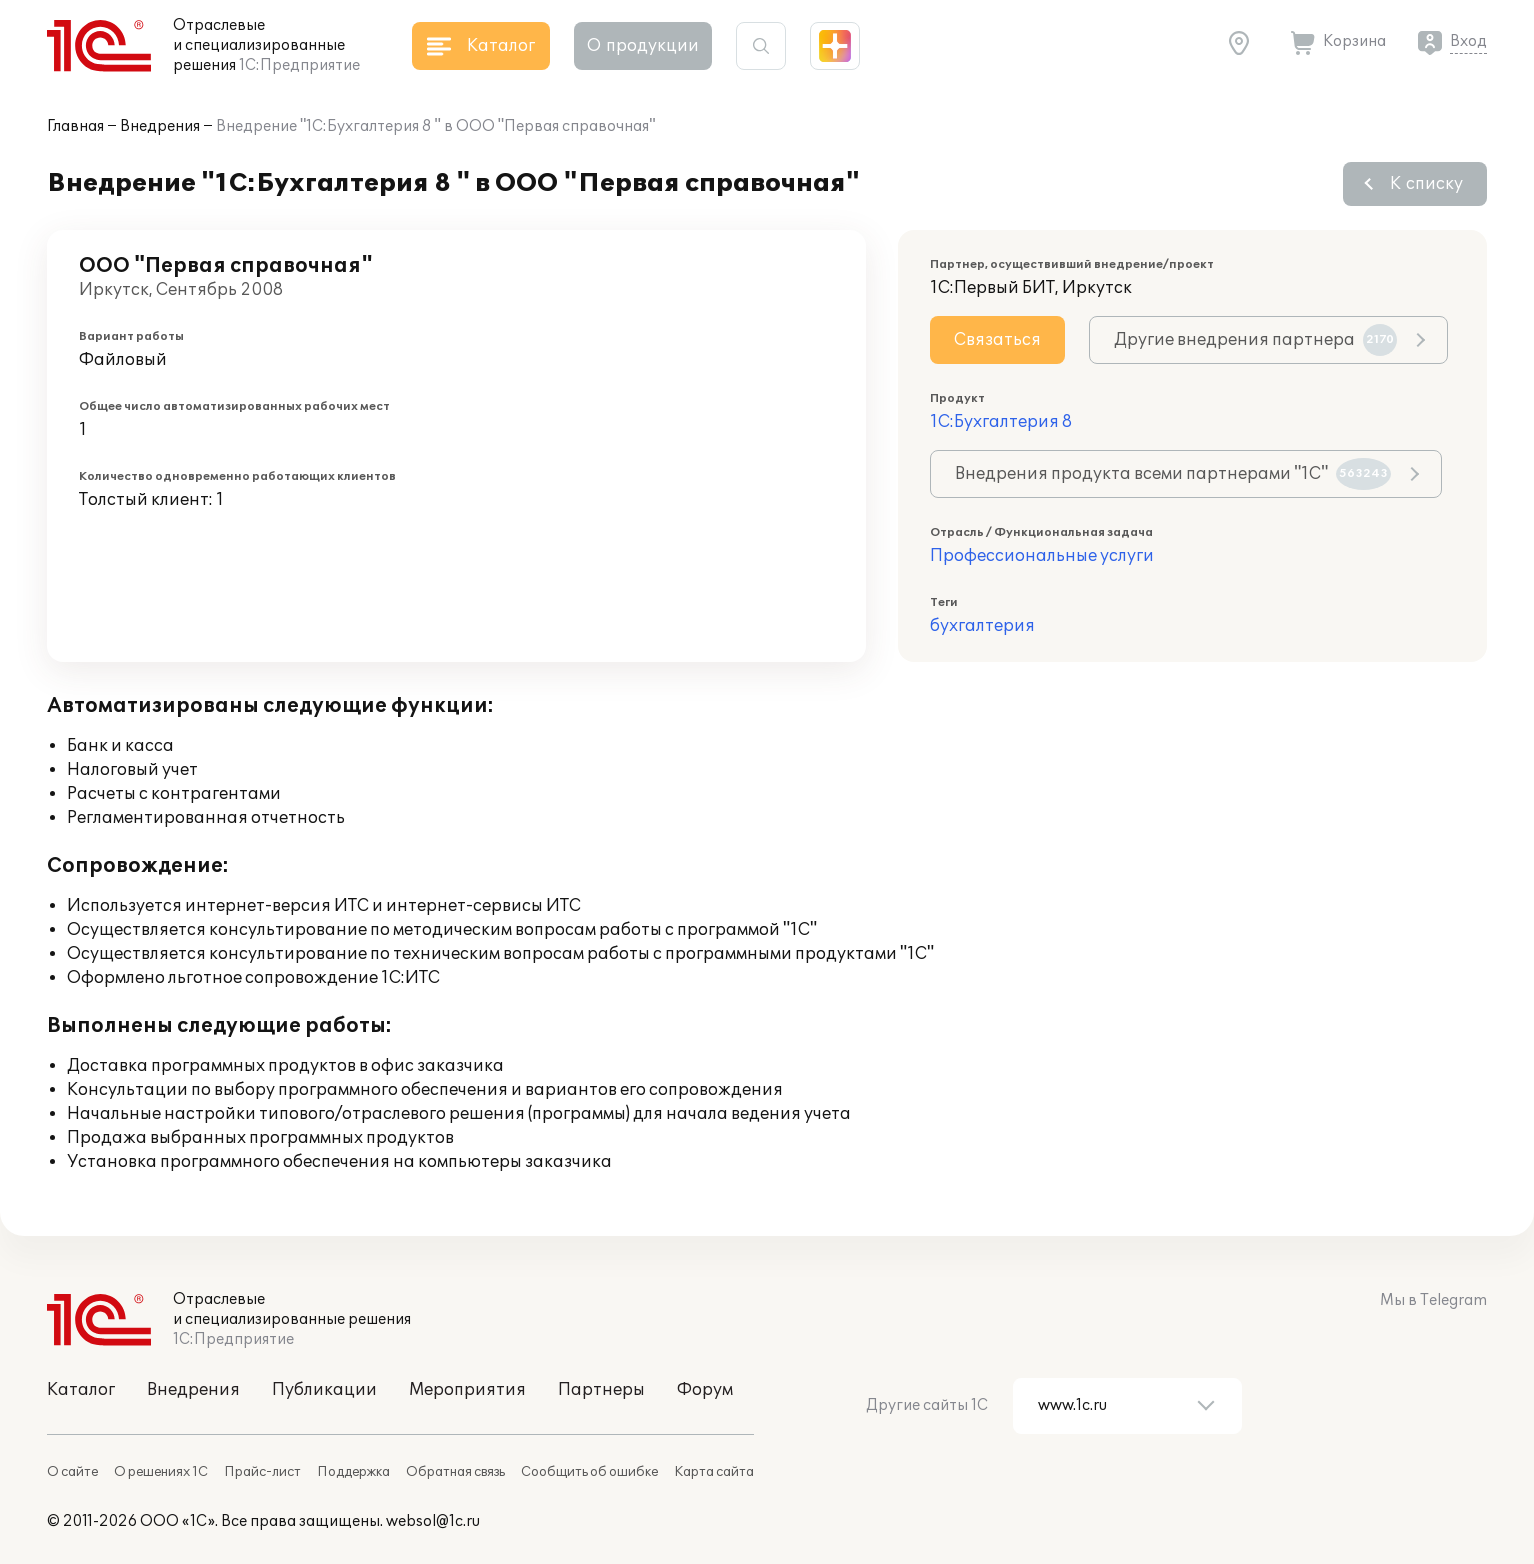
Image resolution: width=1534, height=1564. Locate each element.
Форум (705, 1390)
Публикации (324, 1390)
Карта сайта (714, 1472)
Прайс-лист (262, 1472)
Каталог (81, 1390)
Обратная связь (455, 1472)
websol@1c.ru (433, 1521)
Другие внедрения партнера (1255, 340)
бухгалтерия (982, 626)
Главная (75, 126)
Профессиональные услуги (1042, 556)
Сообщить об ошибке (589, 1472)
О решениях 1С (161, 1472)
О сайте (72, 1472)
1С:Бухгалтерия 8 (1001, 422)
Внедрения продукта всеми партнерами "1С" (1173, 474)
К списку (1426, 184)
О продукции (643, 46)
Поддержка (353, 1472)
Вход (1468, 41)
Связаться (997, 340)
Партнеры (601, 1390)
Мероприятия (467, 1390)
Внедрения (160, 126)
